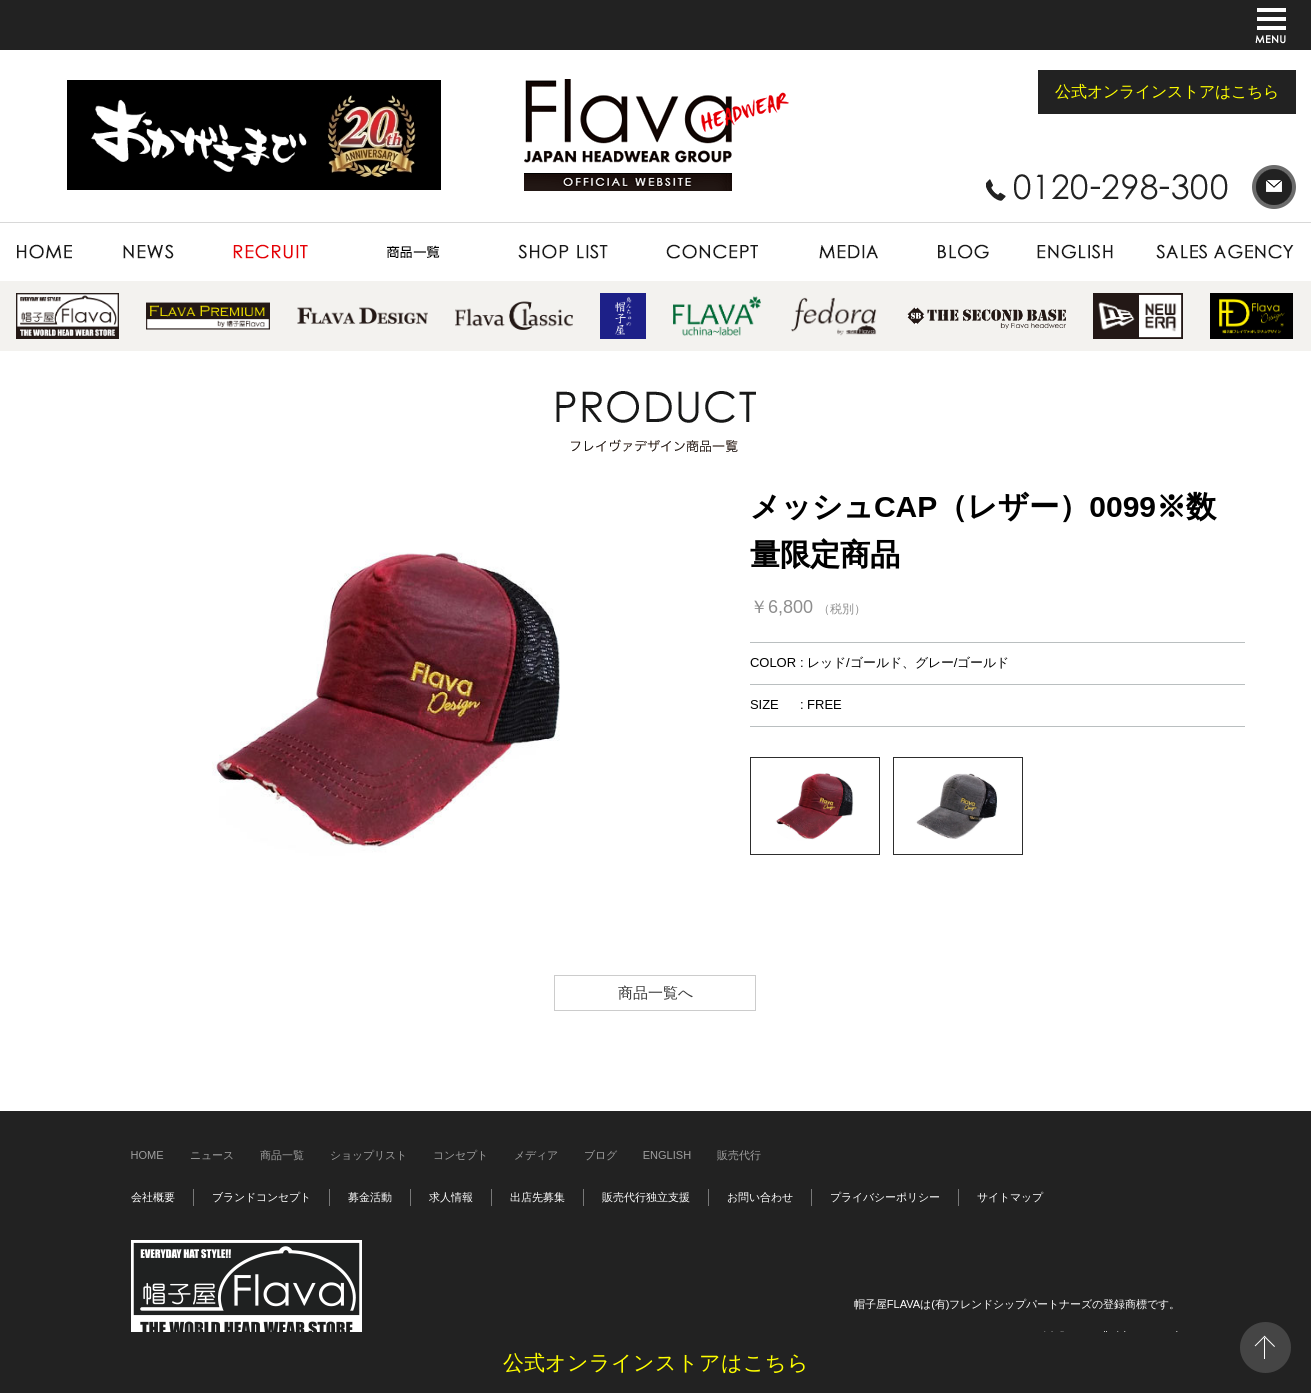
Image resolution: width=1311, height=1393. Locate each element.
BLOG (963, 252)
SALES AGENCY (1216, 252)
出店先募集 (537, 1197)
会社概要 (153, 1197)
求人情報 (451, 1197)
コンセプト (460, 1155)
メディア (536, 1155)
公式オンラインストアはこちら (1167, 91)
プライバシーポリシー (885, 1197)
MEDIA (847, 252)
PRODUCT (413, 252)
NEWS (150, 252)
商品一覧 (282, 1155)
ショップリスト (368, 1155)
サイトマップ (1010, 1197)
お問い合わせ (760, 1197)
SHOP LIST (563, 252)
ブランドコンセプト (261, 1197)
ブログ (600, 1155)
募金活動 (370, 1197)
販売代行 (739, 1155)
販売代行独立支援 (646, 1197)
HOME (56, 252)
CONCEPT (711, 252)
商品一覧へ (655, 992)
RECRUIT (271, 252)
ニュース (212, 1155)
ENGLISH (1077, 252)
